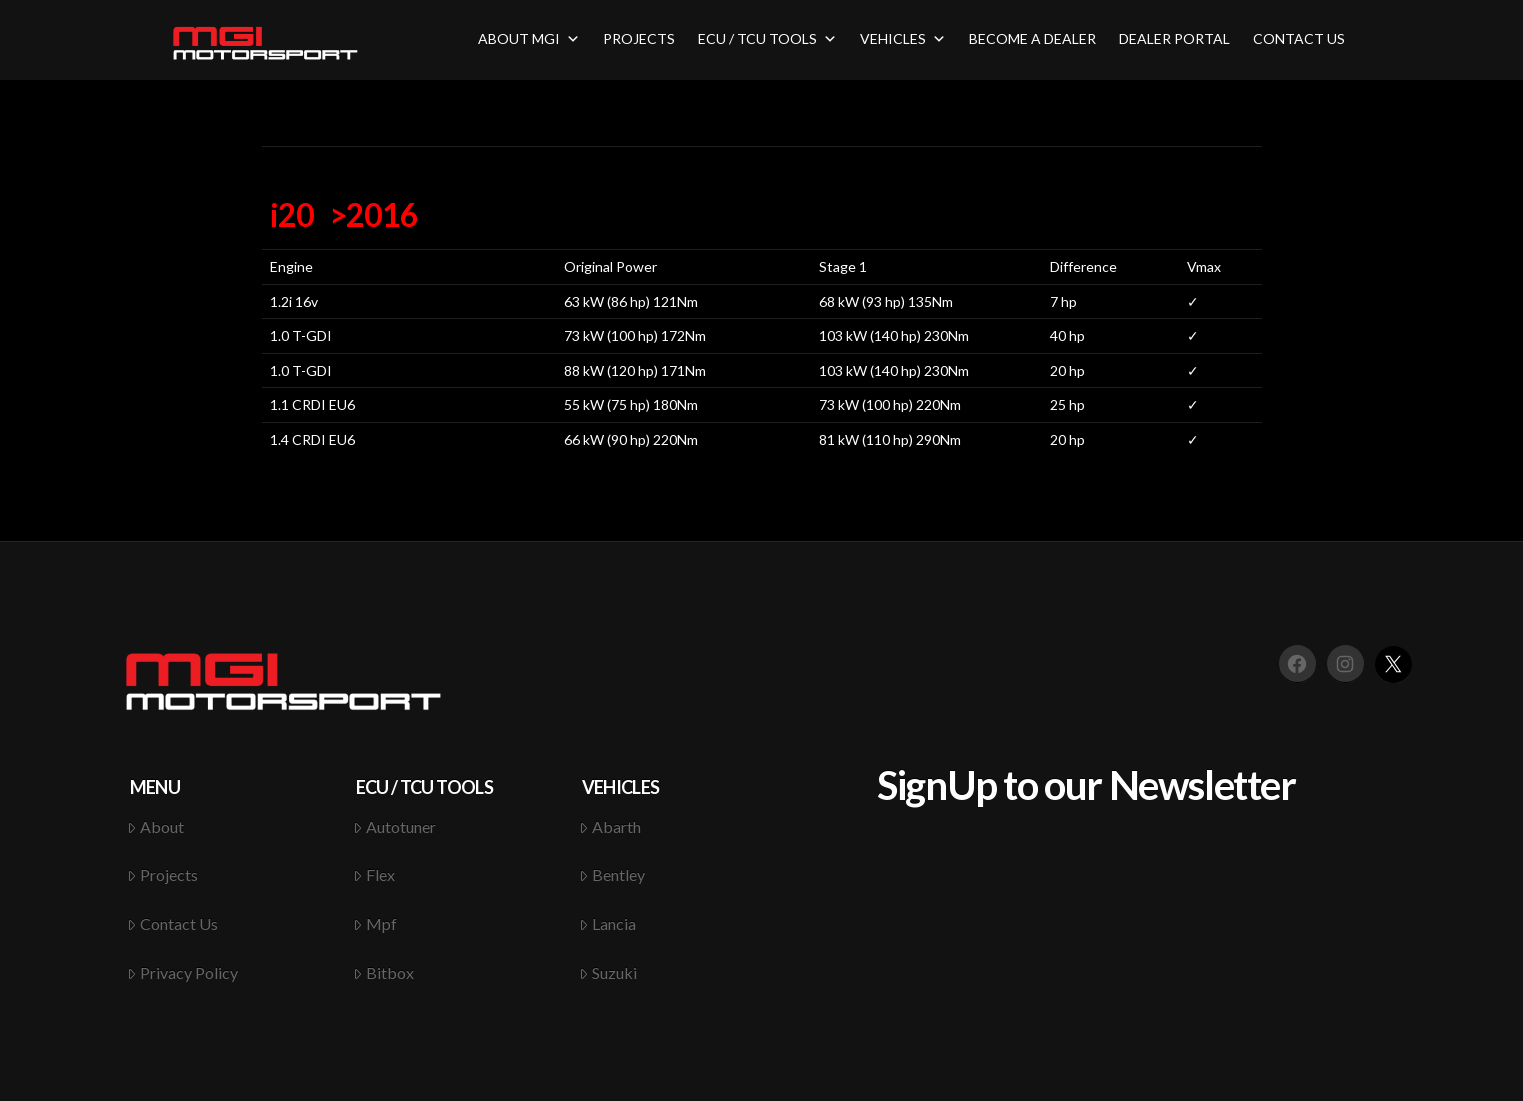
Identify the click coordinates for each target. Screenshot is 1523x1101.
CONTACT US (1299, 38)
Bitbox (383, 972)
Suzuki (608, 972)
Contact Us (172, 923)
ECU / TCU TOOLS (767, 38)
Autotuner (394, 826)
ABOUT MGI (529, 38)
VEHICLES (903, 38)
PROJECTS (639, 38)
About (155, 826)
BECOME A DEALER (1032, 38)
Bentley (612, 874)
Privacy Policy (182, 972)
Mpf (375, 923)
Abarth (610, 826)
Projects (162, 874)
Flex (374, 874)
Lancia (607, 923)
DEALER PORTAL (1174, 38)
